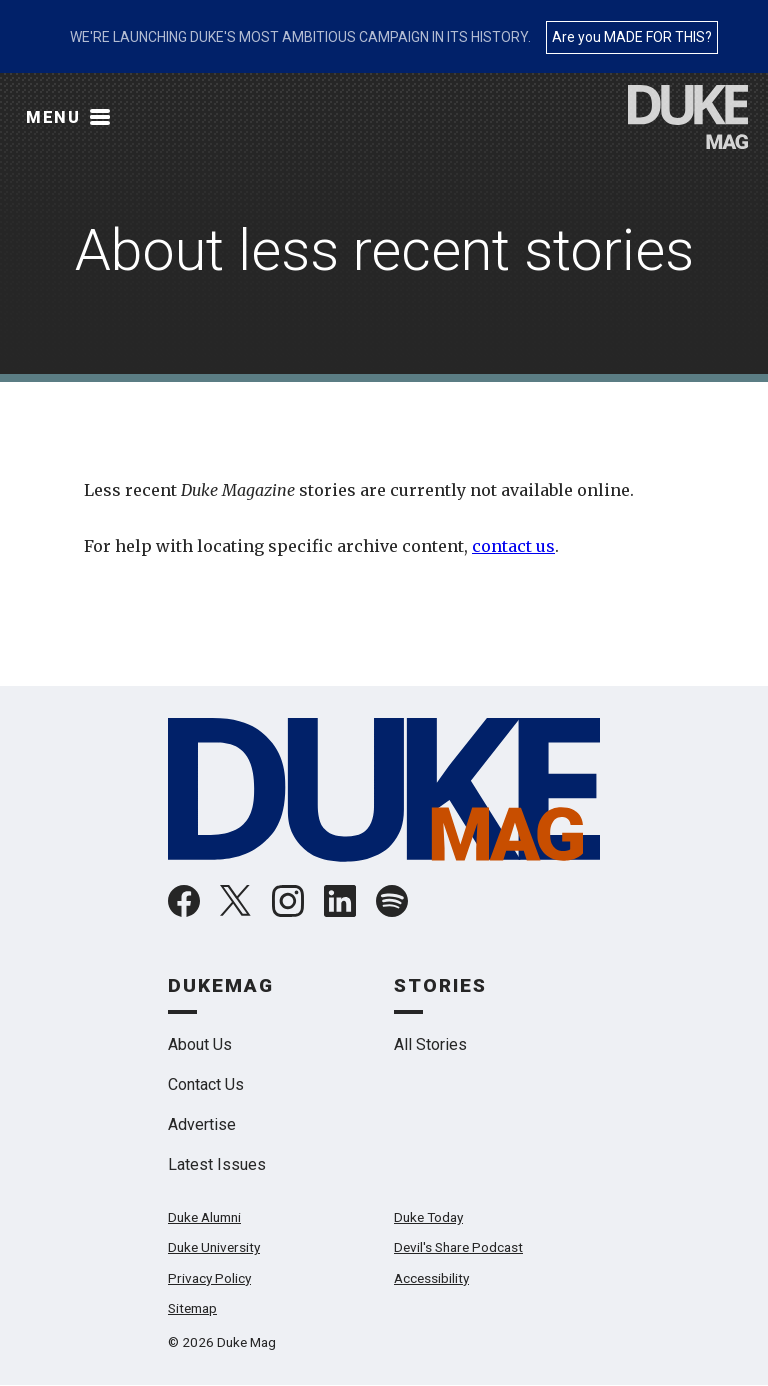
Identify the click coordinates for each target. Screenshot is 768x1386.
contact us (513, 546)
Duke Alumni (204, 1217)
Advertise (202, 1124)
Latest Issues (217, 1164)
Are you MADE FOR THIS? (632, 37)
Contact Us (206, 1084)
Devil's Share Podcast (458, 1247)
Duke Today (428, 1217)
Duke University (214, 1247)
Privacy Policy (209, 1278)
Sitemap (192, 1308)
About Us (200, 1044)
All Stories (430, 1044)
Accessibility (431, 1278)
